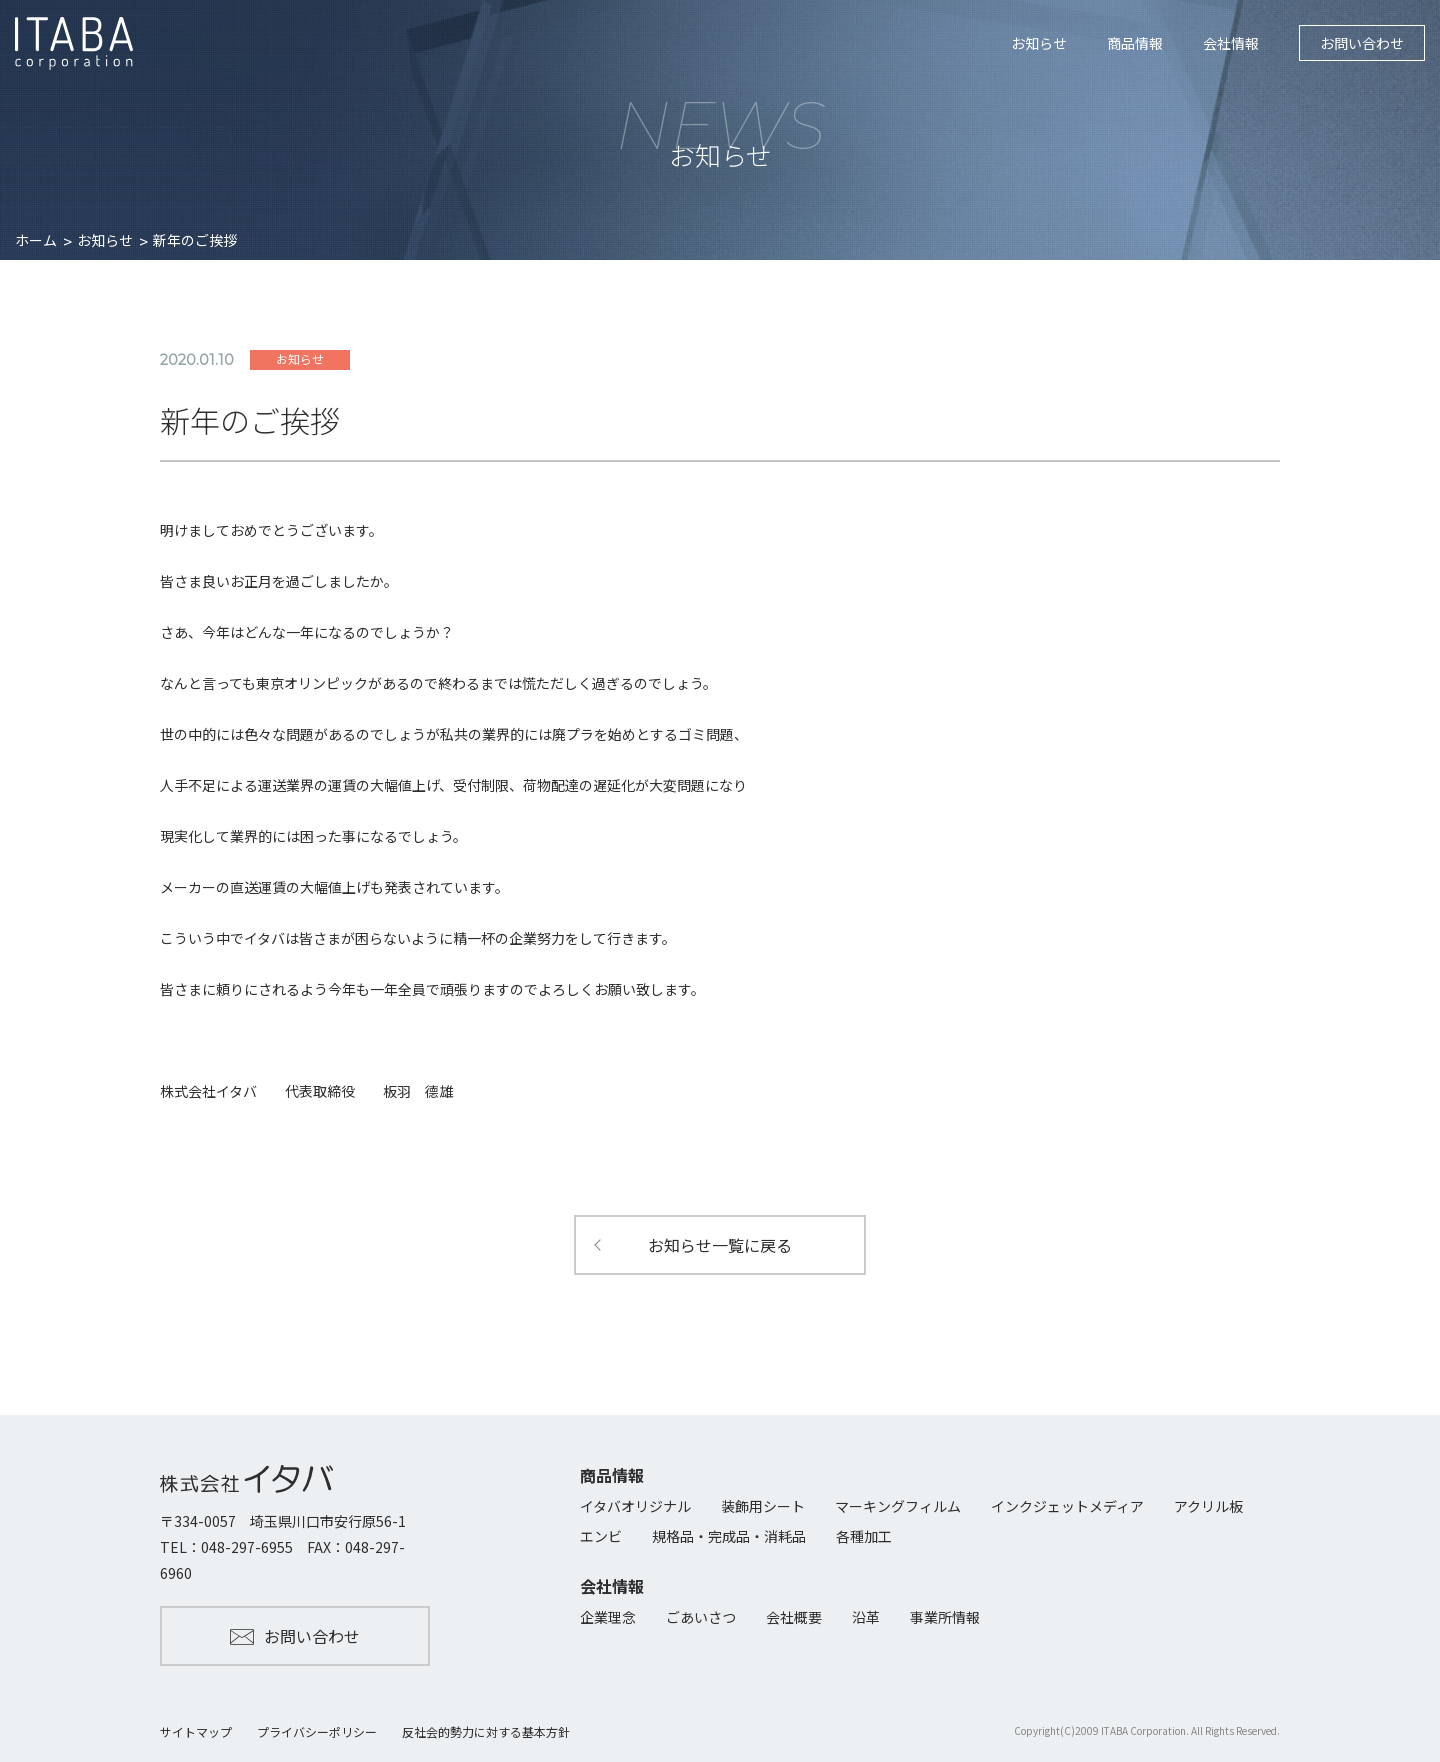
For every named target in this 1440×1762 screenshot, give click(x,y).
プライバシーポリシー (317, 1731)
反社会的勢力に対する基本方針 (486, 1731)
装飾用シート (763, 1506)
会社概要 (794, 1617)
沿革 (866, 1617)
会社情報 (1231, 43)
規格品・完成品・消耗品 (729, 1536)
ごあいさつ (701, 1617)
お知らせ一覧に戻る (720, 1245)
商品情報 (1135, 43)
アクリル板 (1208, 1506)
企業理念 (608, 1617)
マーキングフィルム (898, 1506)
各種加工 (864, 1536)
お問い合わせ (1362, 43)
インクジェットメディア (1067, 1506)
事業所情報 (945, 1617)
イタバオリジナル (635, 1506)
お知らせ (1039, 43)
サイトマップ (196, 1731)
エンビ (601, 1536)
